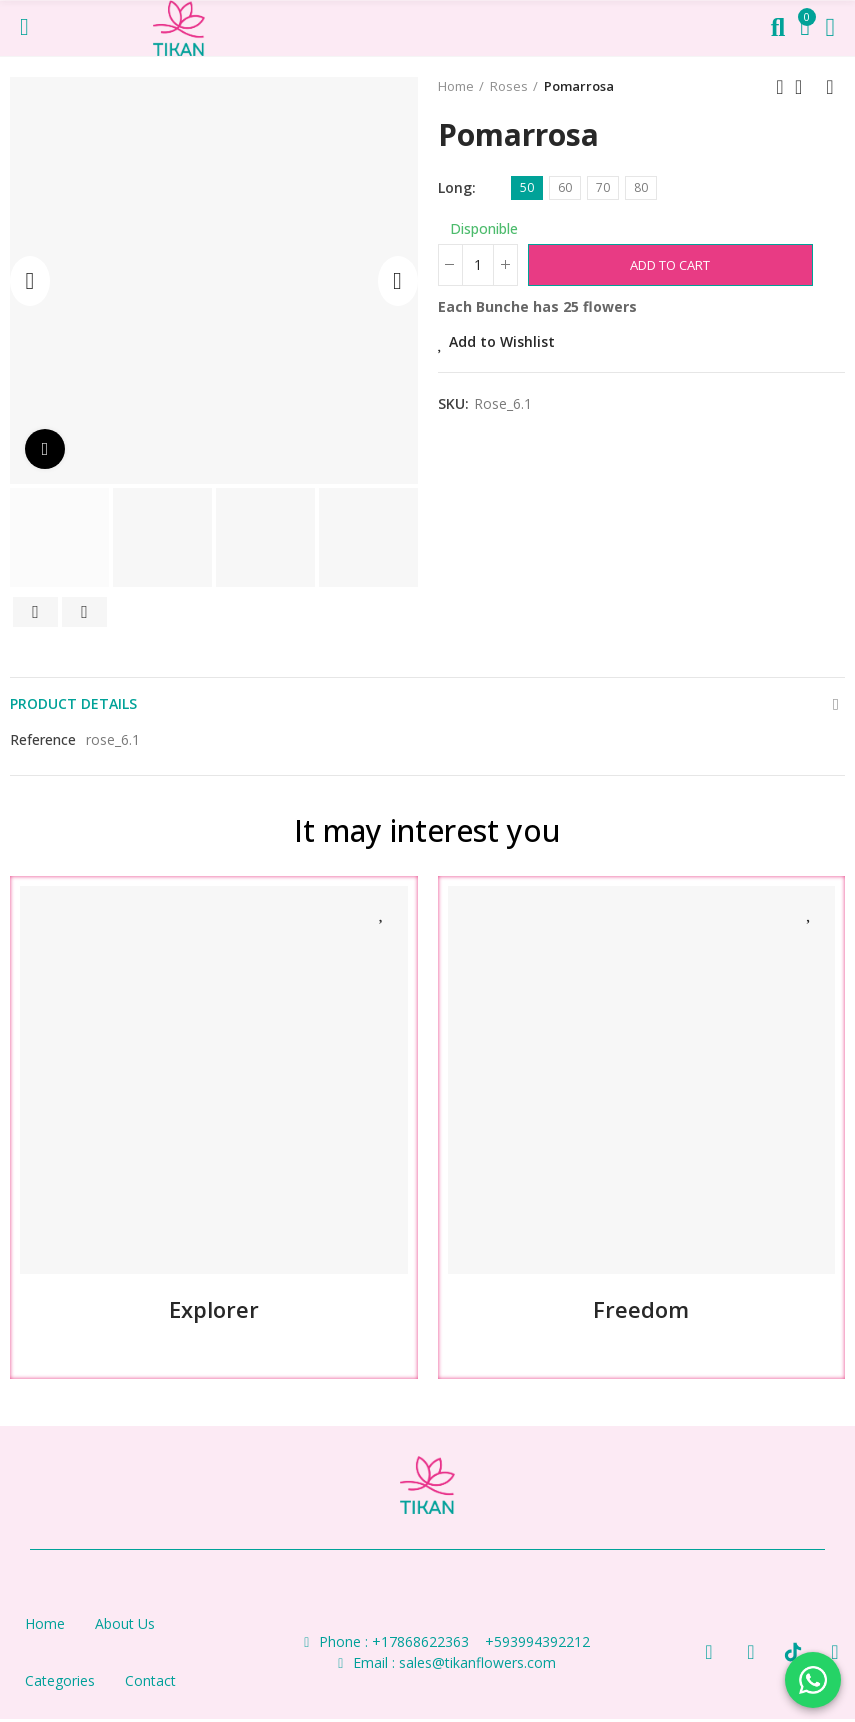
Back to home (805, 87)
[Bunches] (478, 265)
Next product (830, 87)
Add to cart (670, 265)
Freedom (641, 1309)
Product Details (73, 703)
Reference (43, 739)
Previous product (780, 87)
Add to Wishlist (502, 341)
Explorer (214, 1309)
